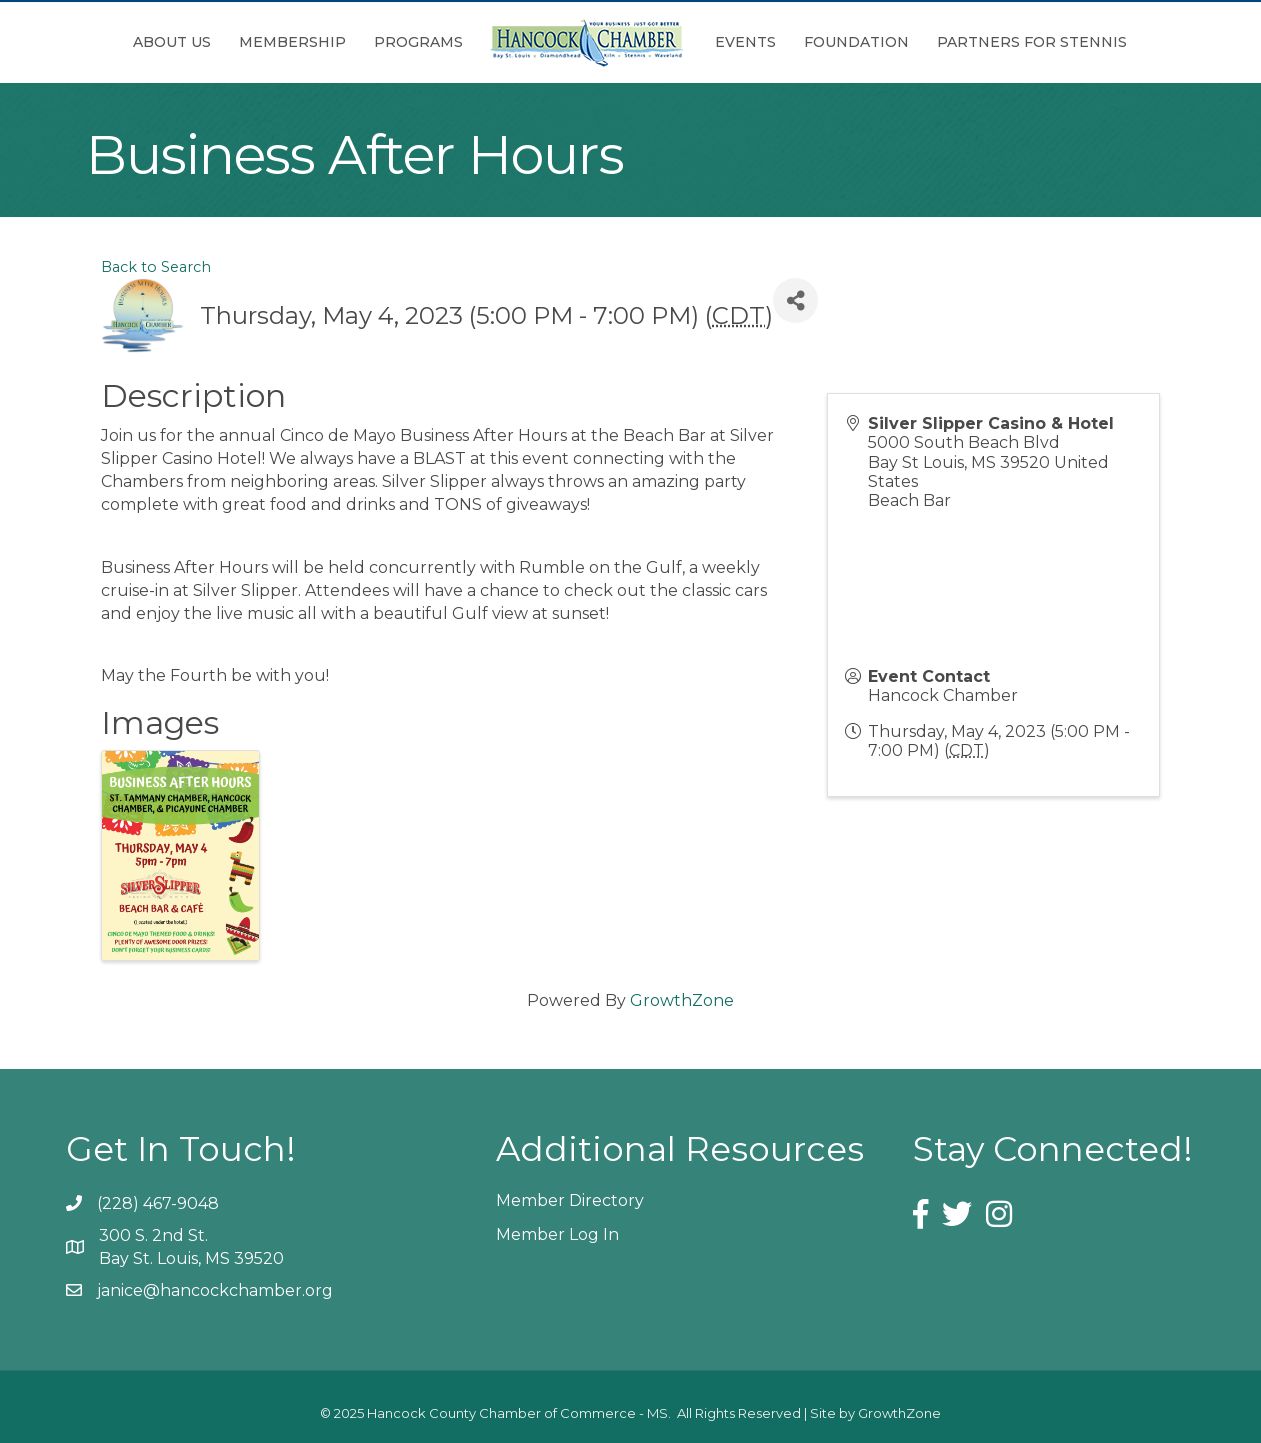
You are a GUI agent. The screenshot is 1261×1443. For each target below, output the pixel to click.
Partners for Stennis (1032, 42)
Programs (418, 42)
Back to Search (156, 267)
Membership (292, 42)
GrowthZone (682, 1000)
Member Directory (570, 1200)
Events (745, 42)
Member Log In (557, 1234)
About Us (172, 42)
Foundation (856, 42)
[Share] (795, 300)
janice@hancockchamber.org (215, 1290)
